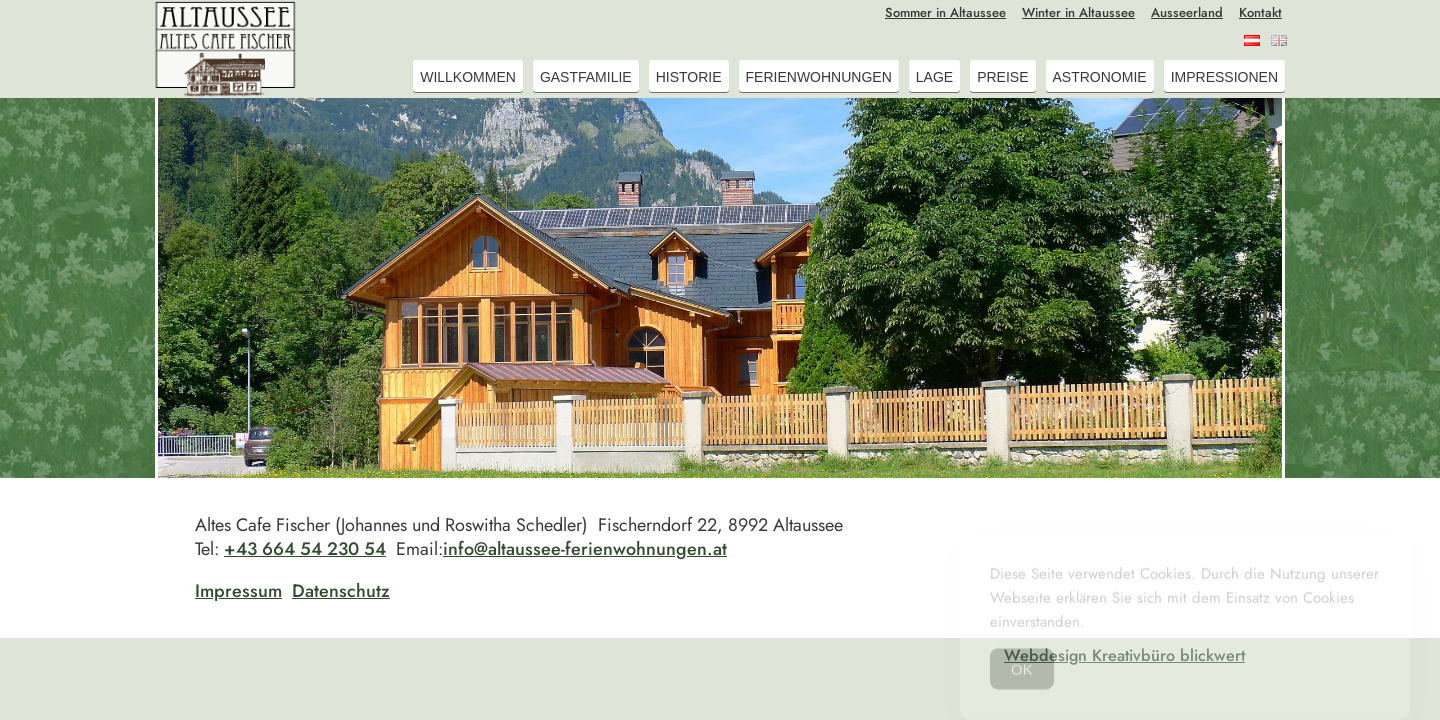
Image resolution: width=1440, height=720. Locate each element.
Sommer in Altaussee (945, 12)
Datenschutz (341, 591)
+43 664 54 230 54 (305, 549)
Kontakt (1260, 12)
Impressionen (1224, 77)
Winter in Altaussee (1078, 12)
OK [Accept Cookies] (1022, 676)
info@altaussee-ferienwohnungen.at (585, 549)
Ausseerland (1187, 12)
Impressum (238, 591)
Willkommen (468, 77)
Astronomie (1100, 77)
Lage (934, 77)
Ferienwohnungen (819, 77)
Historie (689, 77)
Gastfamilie (586, 77)
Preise (1002, 77)
